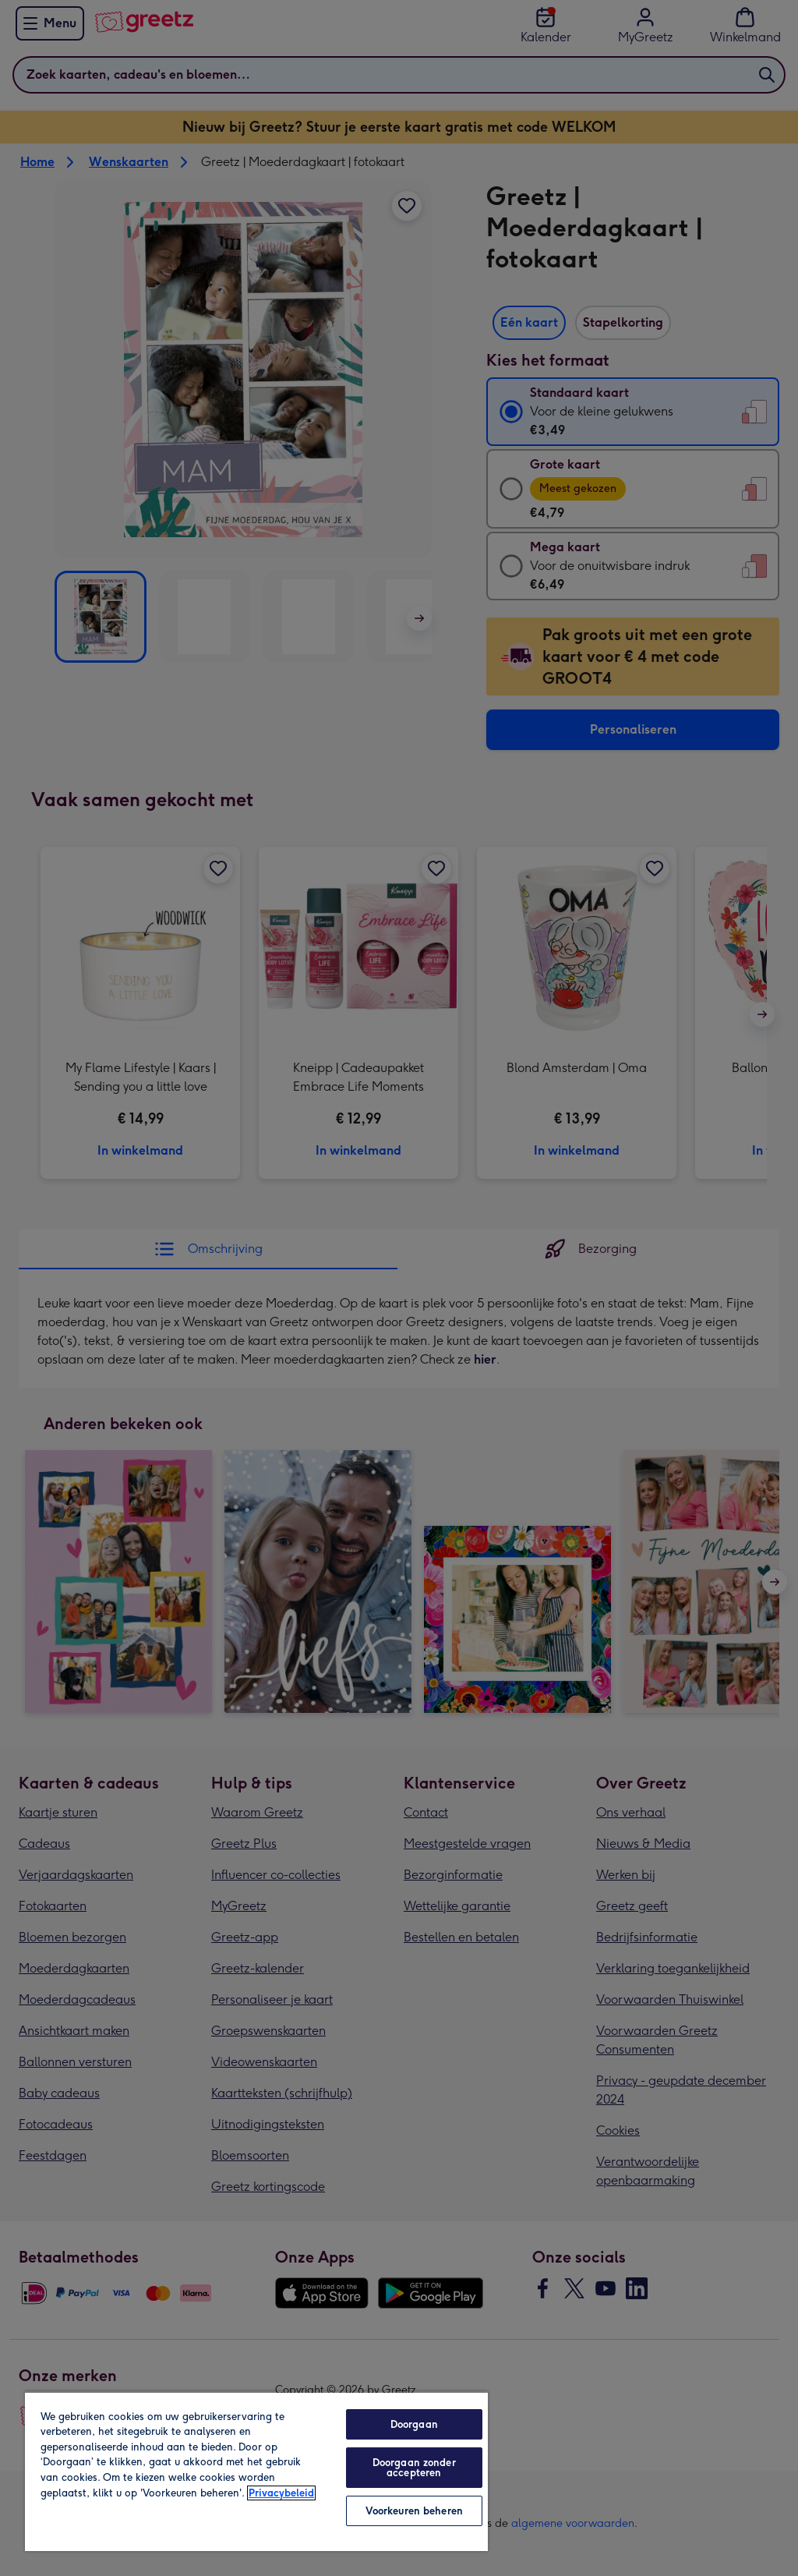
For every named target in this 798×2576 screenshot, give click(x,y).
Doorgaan (414, 2424)
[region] (256, 2471)
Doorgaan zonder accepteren (414, 2468)
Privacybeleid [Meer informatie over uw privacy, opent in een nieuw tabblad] (281, 2493)
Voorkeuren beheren (414, 2511)
